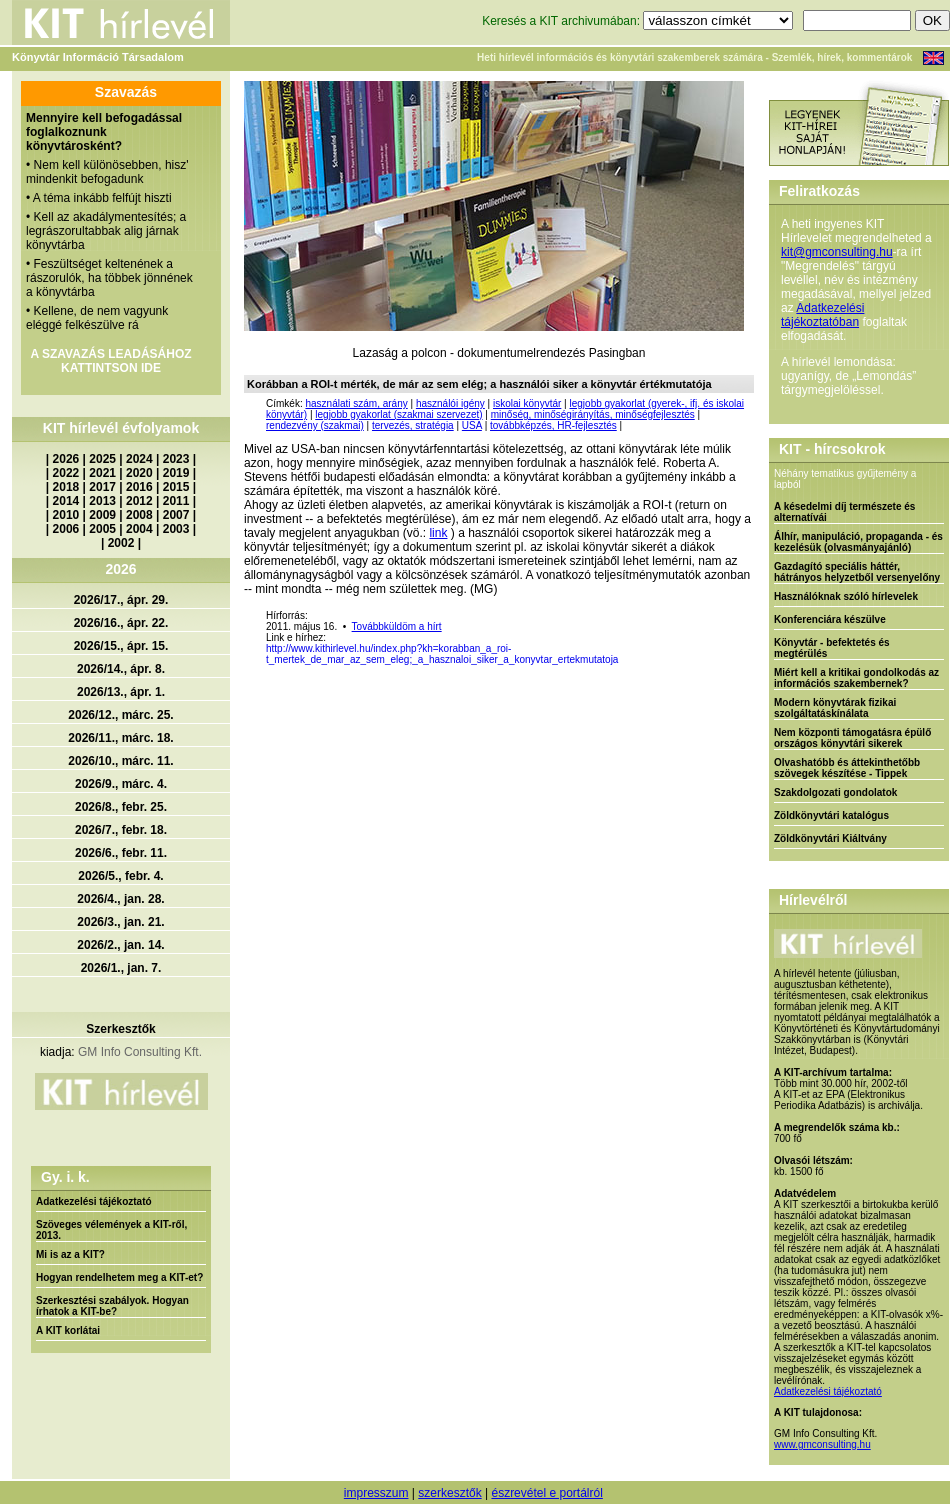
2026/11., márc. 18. (120, 738)
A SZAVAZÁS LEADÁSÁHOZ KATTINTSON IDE (110, 361)
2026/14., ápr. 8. (121, 669)
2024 (139, 459)
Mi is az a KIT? (70, 1254)
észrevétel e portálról (546, 1493)
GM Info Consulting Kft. (140, 1052)
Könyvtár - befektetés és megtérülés (832, 648)
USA (472, 425)
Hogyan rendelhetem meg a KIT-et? (119, 1277)
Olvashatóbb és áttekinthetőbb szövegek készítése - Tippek (847, 768)
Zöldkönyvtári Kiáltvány (830, 838)
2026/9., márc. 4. (121, 784)
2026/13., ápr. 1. (121, 692)
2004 (139, 529)
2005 (102, 529)
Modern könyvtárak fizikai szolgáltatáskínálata (835, 708)
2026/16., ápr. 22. (121, 623)
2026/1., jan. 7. (121, 968)
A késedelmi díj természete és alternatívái (844, 512)
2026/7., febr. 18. (121, 830)
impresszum (376, 1493)
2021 (102, 473)
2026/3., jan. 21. (120, 922)
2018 (66, 487)
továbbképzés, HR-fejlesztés (553, 425)
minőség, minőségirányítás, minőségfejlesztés (593, 414)
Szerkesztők (120, 1029)
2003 (176, 529)
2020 (139, 473)
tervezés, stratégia (413, 425)
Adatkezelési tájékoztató (94, 1201)
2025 (102, 459)
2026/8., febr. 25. (121, 807)
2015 (176, 487)
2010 (66, 515)
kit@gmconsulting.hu (837, 252)
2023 (176, 459)
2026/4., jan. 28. (120, 899)
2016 (139, 487)
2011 (176, 501)
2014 (66, 501)
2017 (102, 487)
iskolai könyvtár (527, 403)
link (438, 533)
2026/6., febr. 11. (121, 853)
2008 (139, 515)
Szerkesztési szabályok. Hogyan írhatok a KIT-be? (112, 1306)
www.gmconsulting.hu (822, 1444)
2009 (102, 515)
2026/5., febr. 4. (120, 876)
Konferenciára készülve (830, 619)
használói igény (450, 403)
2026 (66, 459)
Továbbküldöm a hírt (397, 626)
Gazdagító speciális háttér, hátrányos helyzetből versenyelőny (857, 572)
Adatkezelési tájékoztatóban (822, 315)
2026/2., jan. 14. (120, 945)
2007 (176, 515)
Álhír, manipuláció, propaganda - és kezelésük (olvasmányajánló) (858, 542)
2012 (139, 501)
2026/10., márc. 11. (120, 761)
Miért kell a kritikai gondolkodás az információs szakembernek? (856, 678)
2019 (176, 473)
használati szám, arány (356, 403)
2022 (66, 473)
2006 (66, 529)
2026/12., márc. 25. (120, 715)
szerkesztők (449, 1493)
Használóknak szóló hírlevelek (846, 596)
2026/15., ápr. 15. (121, 646)
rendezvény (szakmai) (315, 425)
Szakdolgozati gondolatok (835, 792)
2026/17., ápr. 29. (121, 600)
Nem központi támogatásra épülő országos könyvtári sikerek (852, 738)
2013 (102, 501)
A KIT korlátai (68, 1330)
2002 (121, 543)
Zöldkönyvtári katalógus (831, 815)
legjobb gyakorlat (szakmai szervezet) (398, 414)
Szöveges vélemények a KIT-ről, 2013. (111, 1230)
